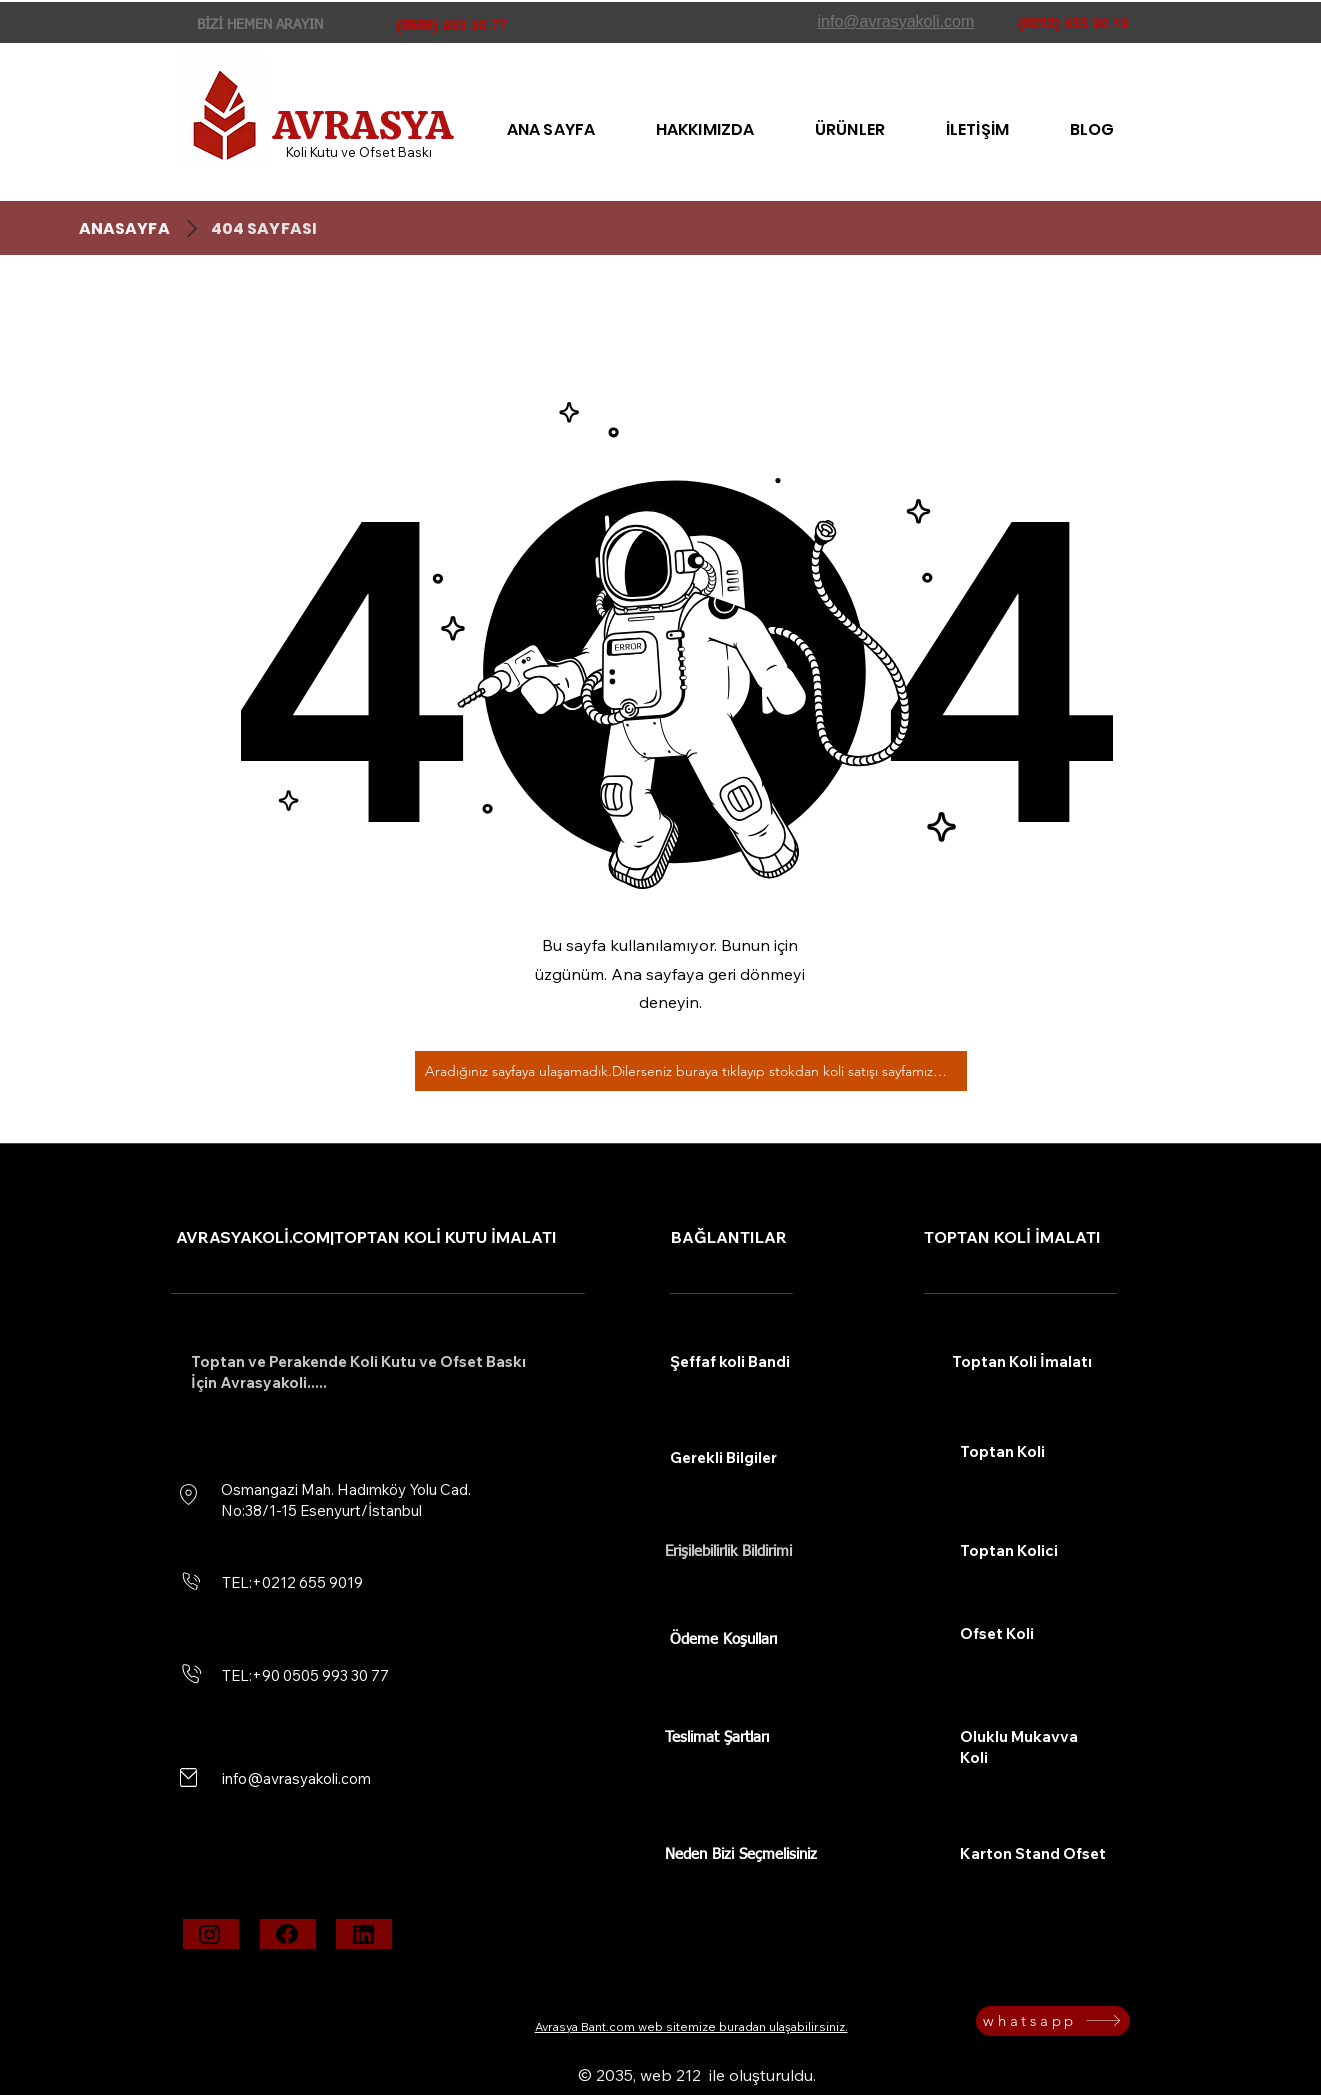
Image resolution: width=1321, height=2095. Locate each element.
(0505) (417, 25)
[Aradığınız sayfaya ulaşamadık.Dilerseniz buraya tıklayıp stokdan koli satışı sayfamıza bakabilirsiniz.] (691, 1071)
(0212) (1039, 23)
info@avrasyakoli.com (296, 1778)
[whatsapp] (1053, 2021)
